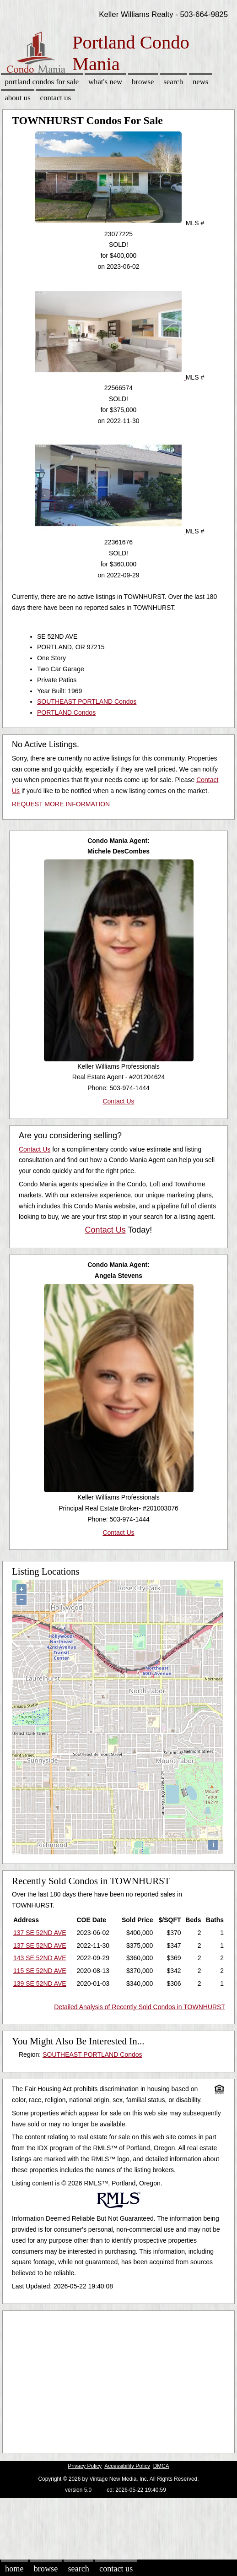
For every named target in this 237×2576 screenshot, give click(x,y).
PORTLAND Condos (66, 712)
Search (173, 81)
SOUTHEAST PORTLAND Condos (86, 701)
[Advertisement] (115, 2379)
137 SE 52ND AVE (39, 1932)
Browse (143, 81)
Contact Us (55, 97)
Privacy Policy (85, 2466)
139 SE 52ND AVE (39, 1983)
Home (14, 2568)
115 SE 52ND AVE (39, 1970)
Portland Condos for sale (42, 81)
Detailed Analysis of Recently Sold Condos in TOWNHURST (139, 2007)
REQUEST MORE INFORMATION (61, 804)
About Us (17, 97)
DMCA (161, 2466)
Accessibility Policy (127, 2466)
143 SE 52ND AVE (39, 1958)
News (201, 81)
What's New (105, 81)
